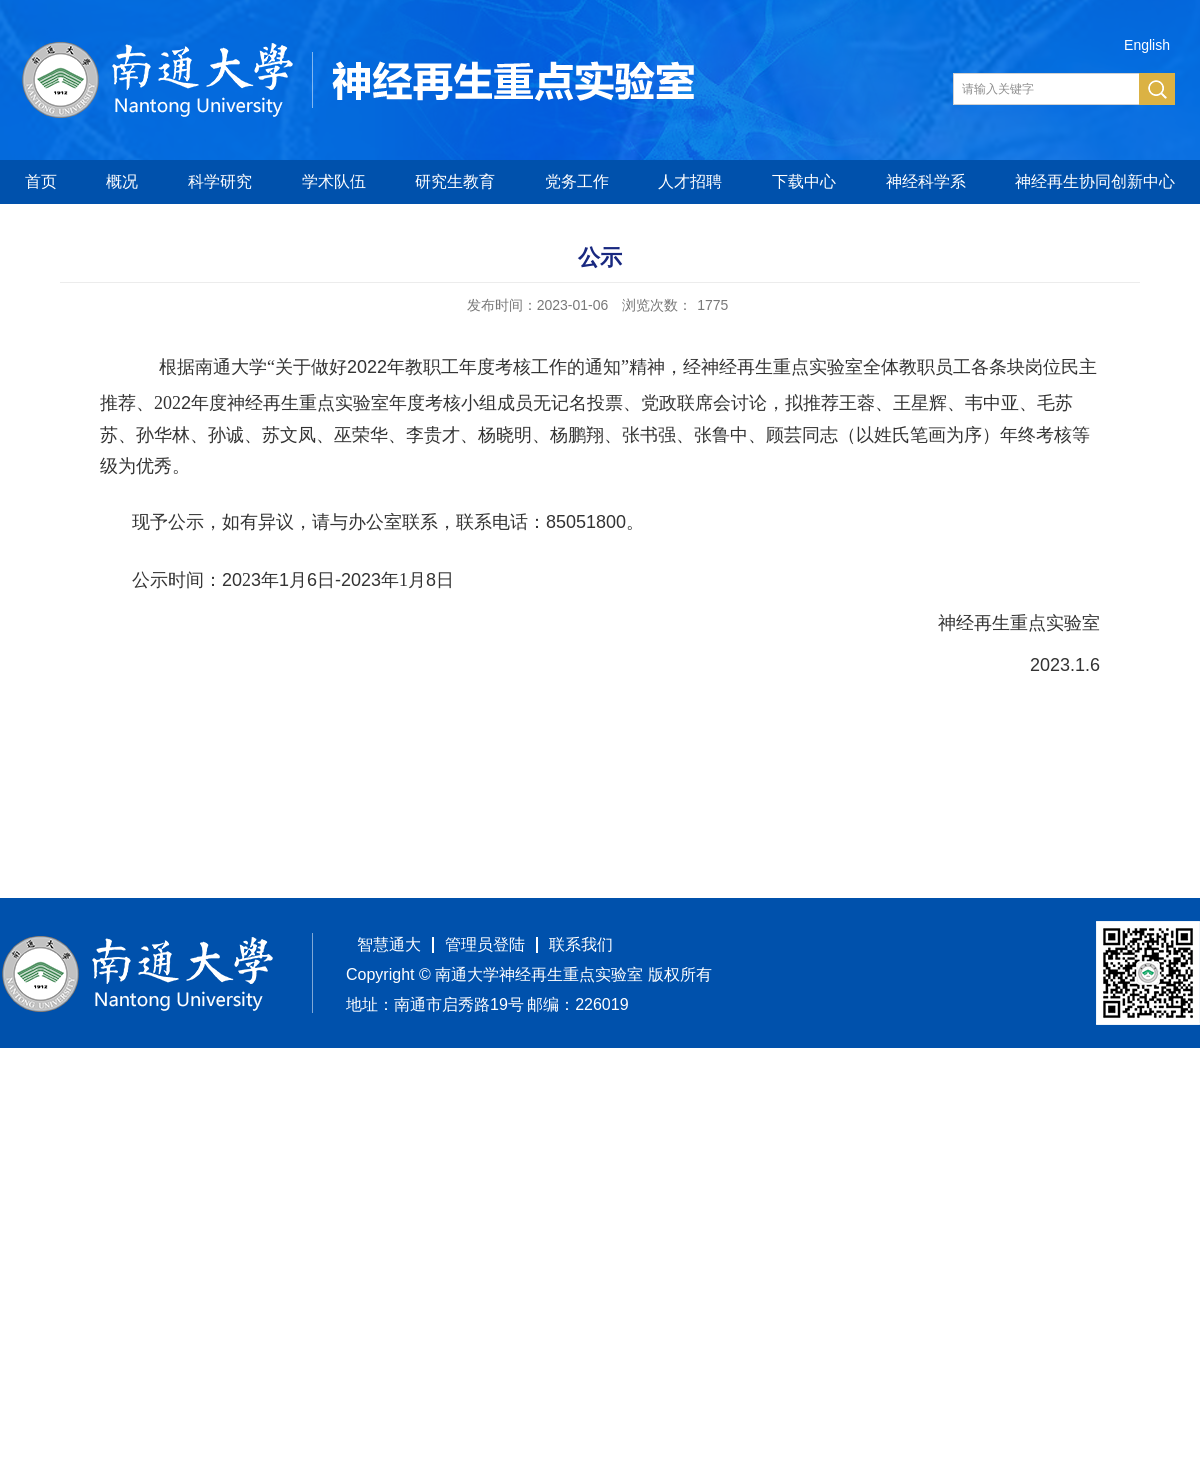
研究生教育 (455, 181)
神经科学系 (926, 181)
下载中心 (804, 181)
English (1147, 45)
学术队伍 (334, 181)
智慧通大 (389, 944)
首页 (41, 181)
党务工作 (577, 181)
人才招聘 (690, 181)
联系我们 (581, 944)
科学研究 (220, 181)
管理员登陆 (485, 944)
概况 (122, 181)
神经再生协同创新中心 (1095, 181)
